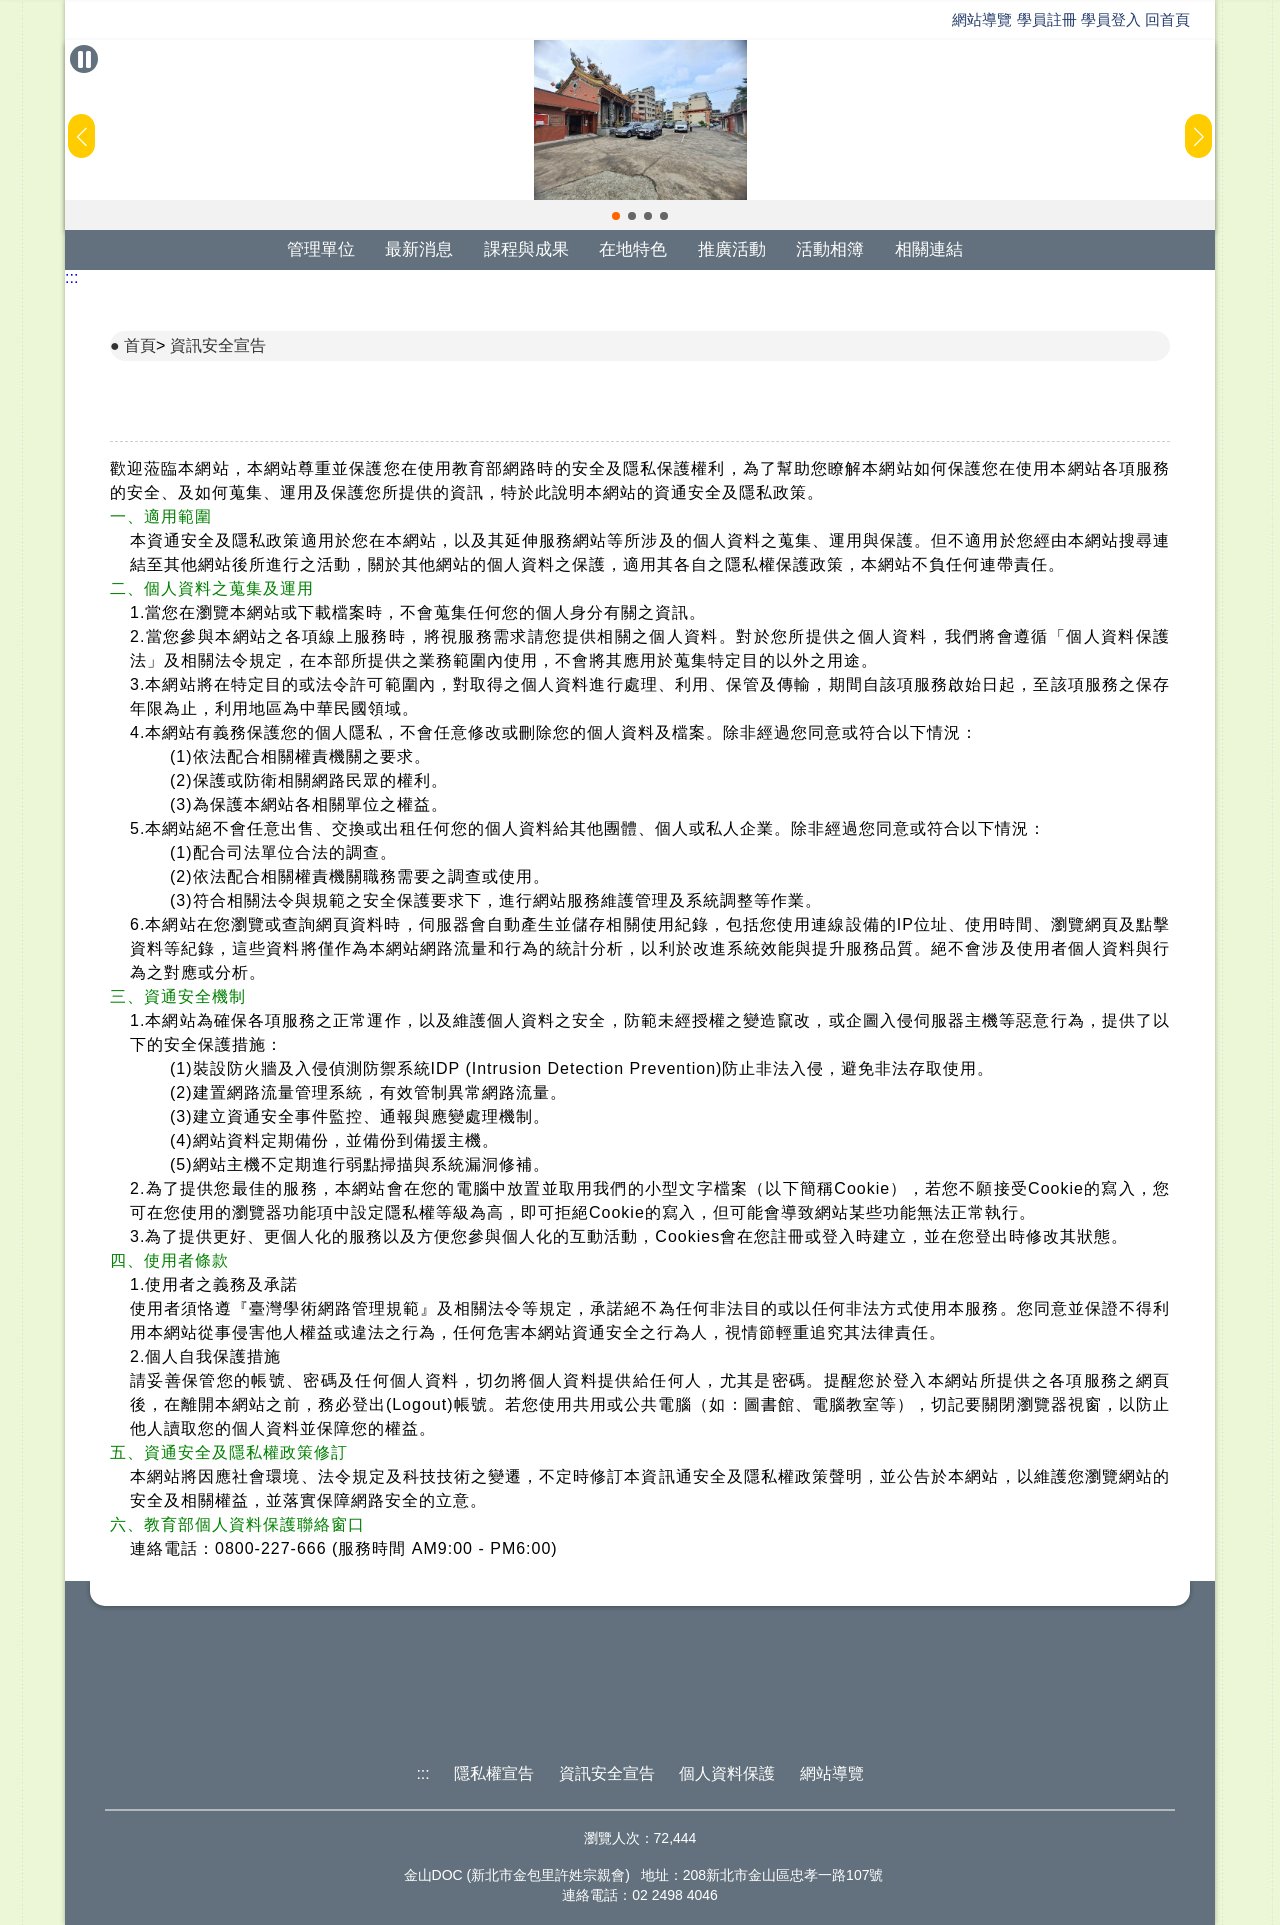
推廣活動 (732, 249)
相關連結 (929, 249)
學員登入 (1111, 19)
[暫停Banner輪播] (84, 59)
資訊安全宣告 (218, 345)
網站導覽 (982, 19)
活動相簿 (830, 249)
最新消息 (419, 249)
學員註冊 (1047, 19)
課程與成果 (526, 249)
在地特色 (633, 249)
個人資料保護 (727, 1773)
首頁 (140, 345)
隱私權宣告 (494, 1773)
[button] (616, 216)
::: (71, 277)
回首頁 (1167, 19)
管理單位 (321, 249)
